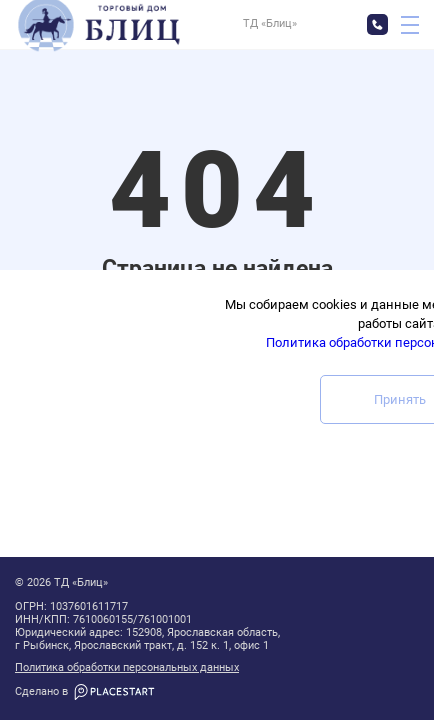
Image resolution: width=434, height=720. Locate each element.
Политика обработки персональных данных (127, 668)
